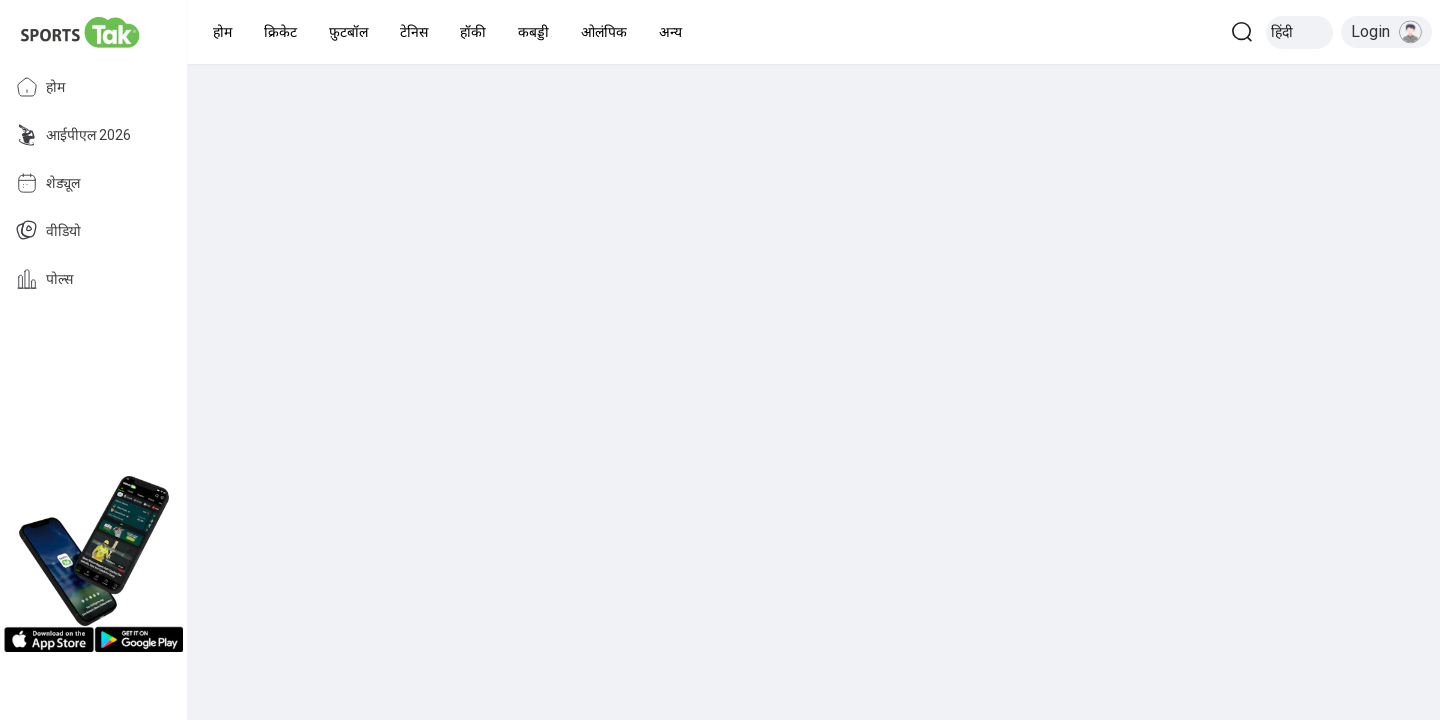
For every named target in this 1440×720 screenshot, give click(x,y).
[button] (222, 32)
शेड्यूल (48, 183)
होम (40, 87)
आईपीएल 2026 (73, 135)
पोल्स (44, 279)
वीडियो (48, 231)
